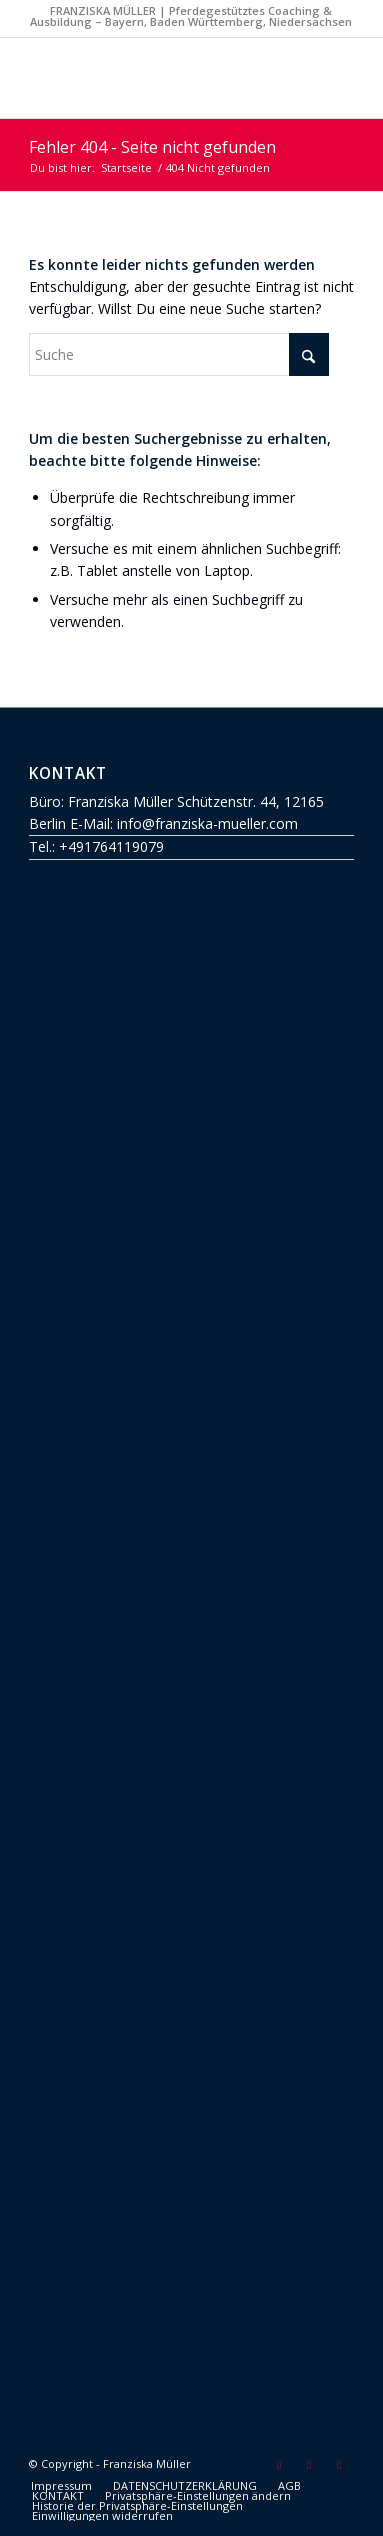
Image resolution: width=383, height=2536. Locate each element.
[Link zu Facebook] (309, 2465)
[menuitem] (61, 2486)
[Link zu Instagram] (339, 2465)
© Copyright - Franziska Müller (110, 2463)
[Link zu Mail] (279, 2465)
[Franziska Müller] (159, 78)
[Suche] (179, 354)
